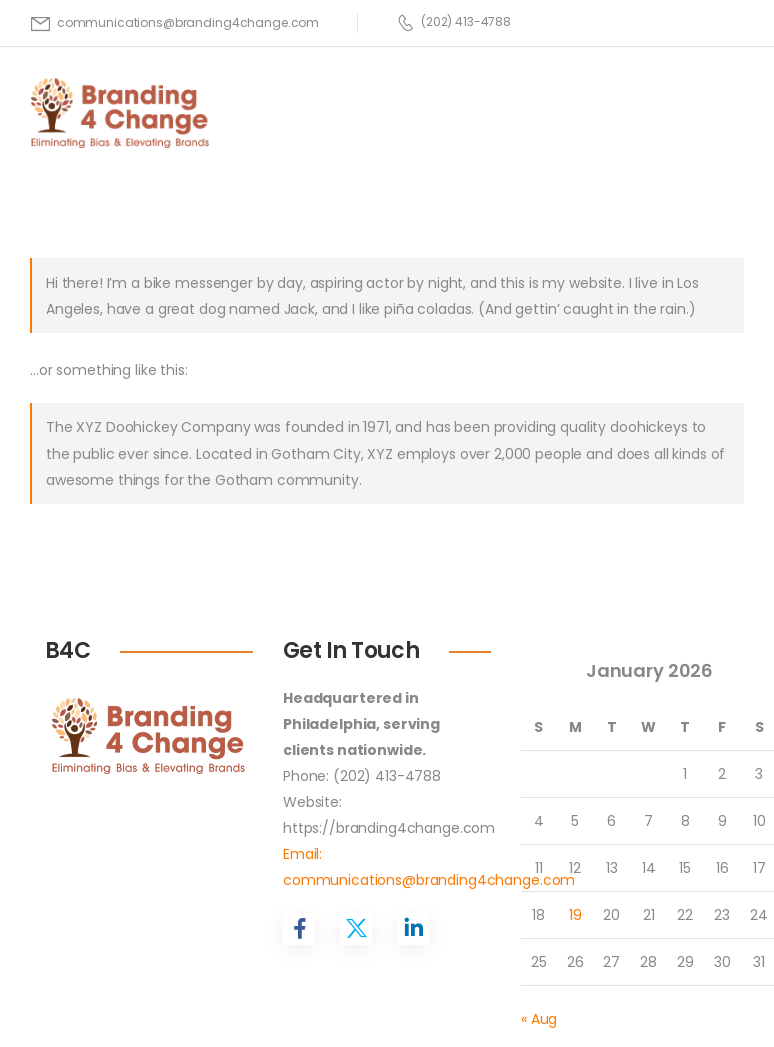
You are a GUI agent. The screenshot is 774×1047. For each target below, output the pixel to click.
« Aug (539, 1019)
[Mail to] (175, 23)
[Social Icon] (299, 929)
